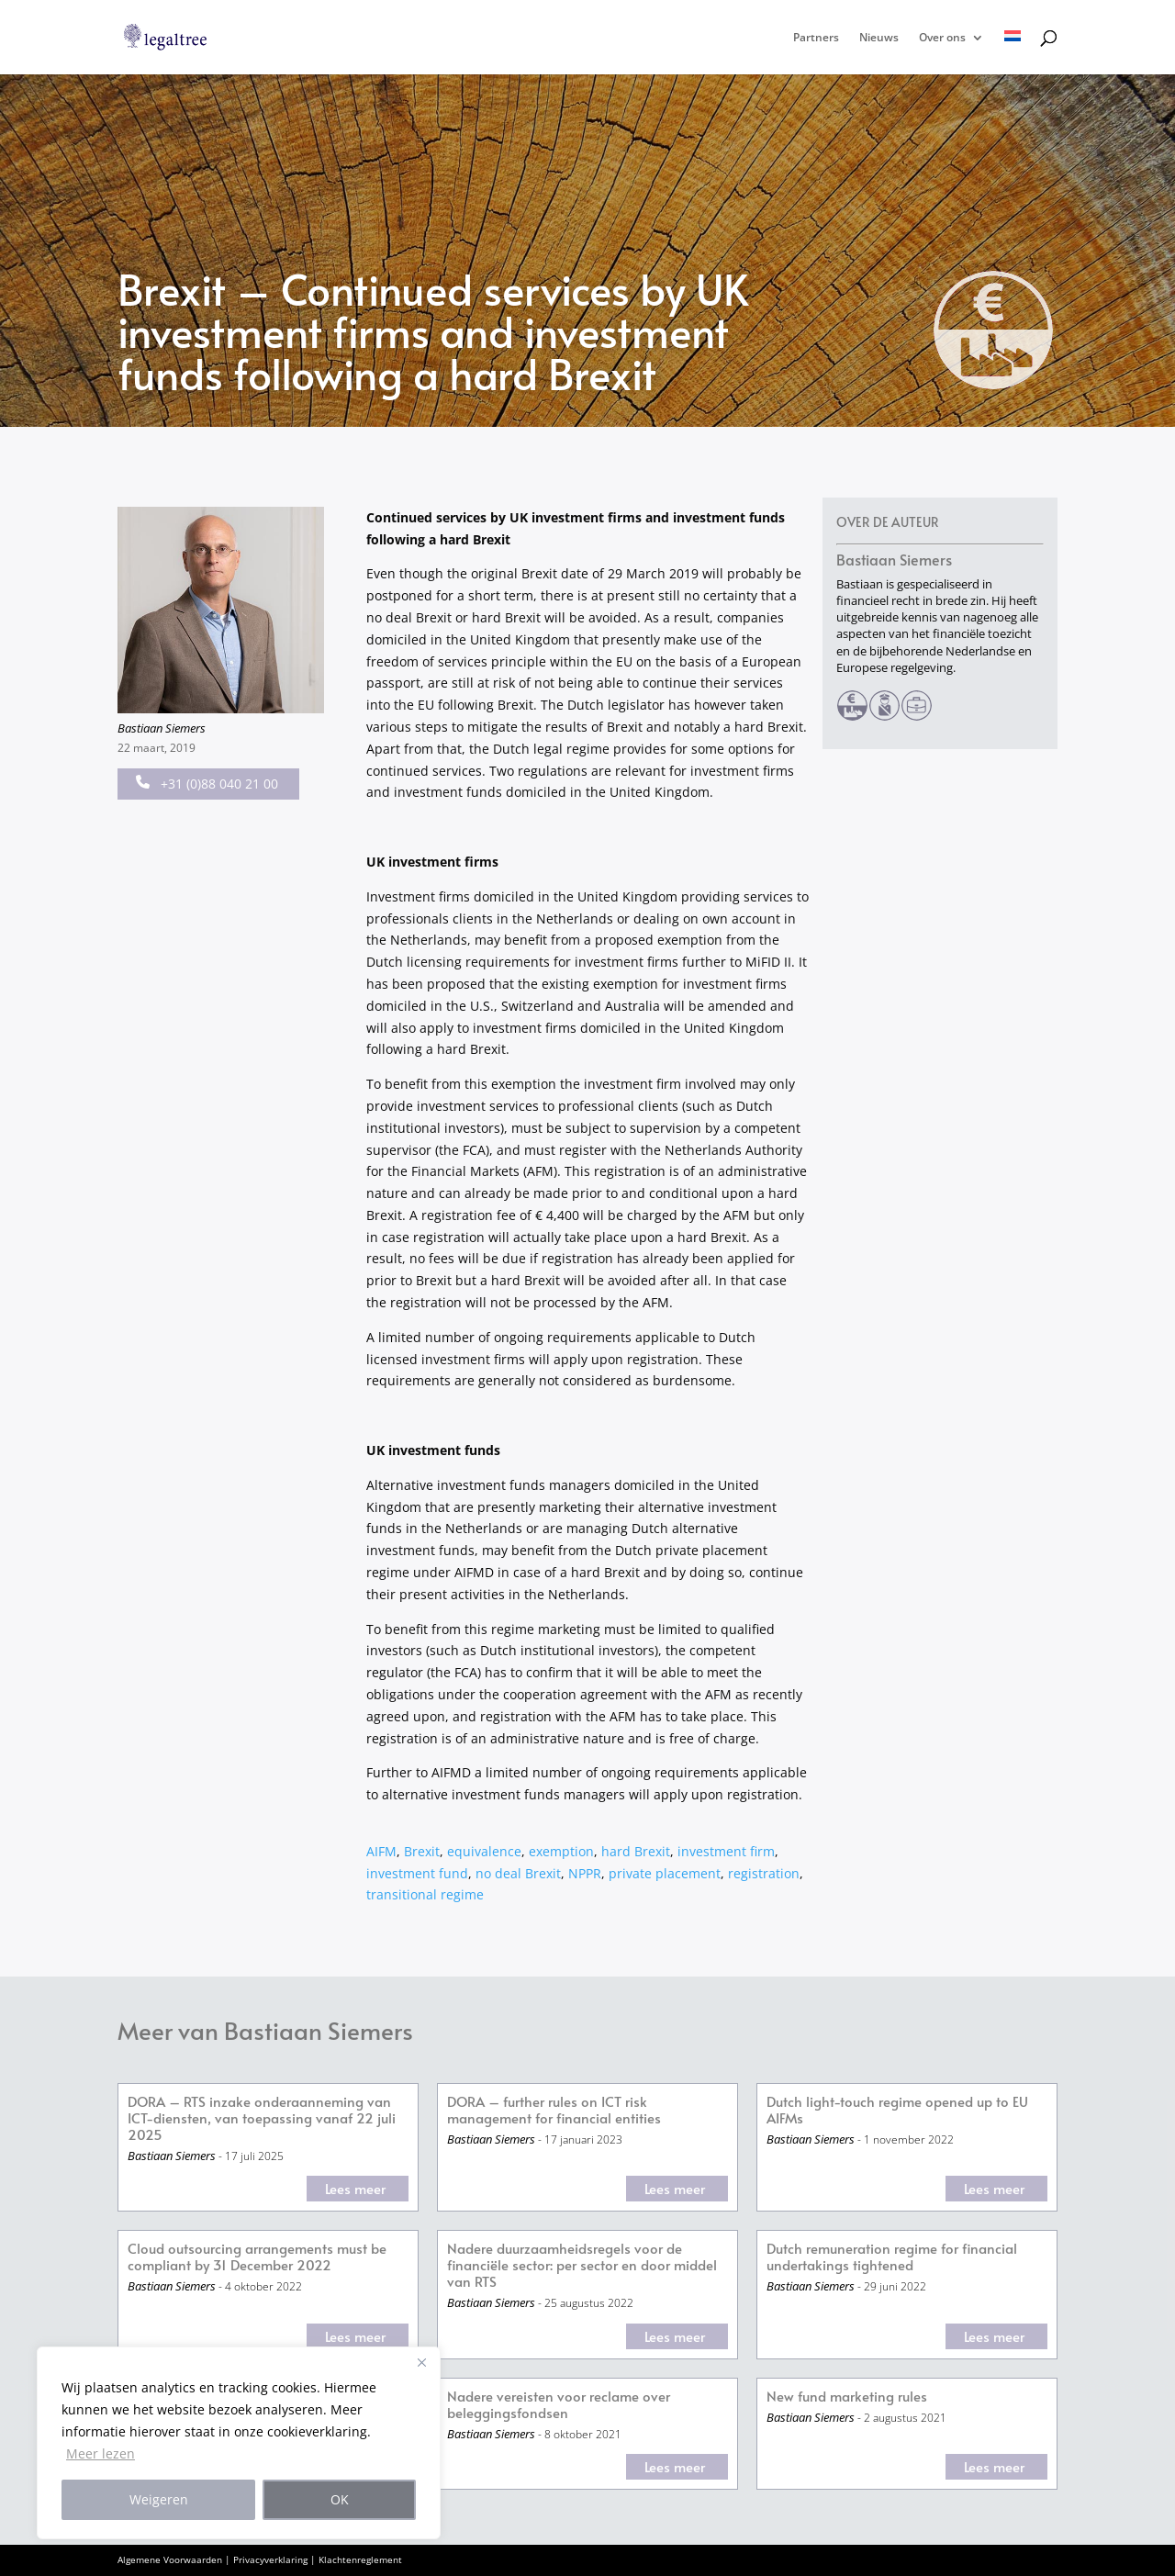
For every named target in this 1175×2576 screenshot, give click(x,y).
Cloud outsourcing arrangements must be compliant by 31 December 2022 (257, 2257)
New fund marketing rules (847, 2396)
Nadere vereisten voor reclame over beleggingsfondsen (558, 2405)
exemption (561, 1851)
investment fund (417, 1873)
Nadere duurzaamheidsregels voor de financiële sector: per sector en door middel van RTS (582, 2265)
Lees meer (355, 2188)
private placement (665, 1873)
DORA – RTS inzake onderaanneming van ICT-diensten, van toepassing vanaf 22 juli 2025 (262, 2118)
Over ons (942, 38)
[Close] (421, 2362)
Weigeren (158, 2499)
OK (339, 2499)
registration (764, 1873)
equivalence (484, 1851)
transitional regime (425, 1894)
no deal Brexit (518, 1873)
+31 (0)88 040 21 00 (207, 783)
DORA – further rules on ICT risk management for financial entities (554, 2110)
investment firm (726, 1851)
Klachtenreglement (360, 2559)
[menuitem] (1012, 52)
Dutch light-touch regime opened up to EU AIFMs (897, 2110)
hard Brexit (635, 1851)
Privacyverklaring (270, 2559)
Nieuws (879, 38)
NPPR (584, 1873)
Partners (816, 38)
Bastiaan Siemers (162, 728)
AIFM (381, 1851)
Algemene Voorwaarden (170, 2559)
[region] (239, 2442)
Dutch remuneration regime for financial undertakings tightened (892, 2257)
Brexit (422, 1851)
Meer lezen (100, 2453)
